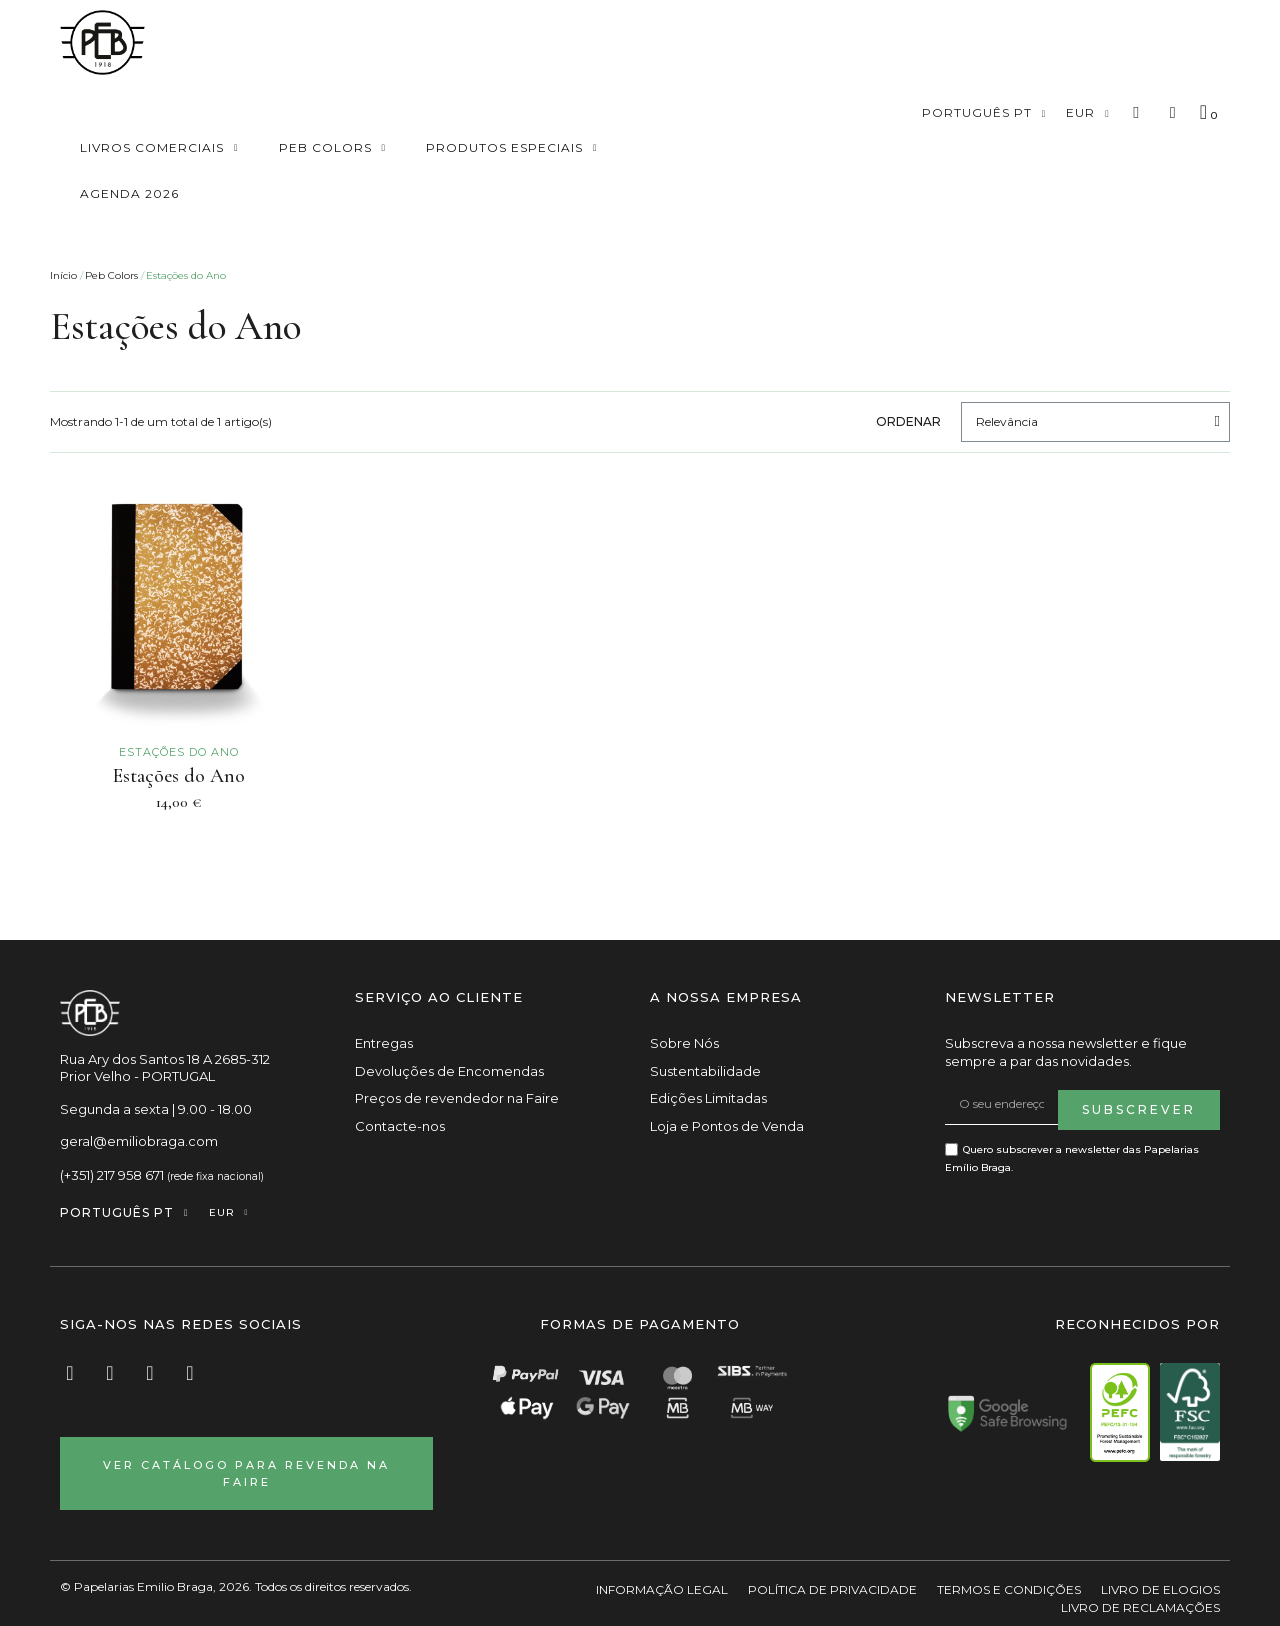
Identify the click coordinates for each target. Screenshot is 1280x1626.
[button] (1136, 113)
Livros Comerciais (159, 148)
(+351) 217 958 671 (112, 1176)
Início (63, 275)
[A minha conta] (1173, 113)
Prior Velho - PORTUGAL (137, 1077)
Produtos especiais (512, 148)
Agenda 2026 (129, 193)
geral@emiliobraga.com (139, 1142)
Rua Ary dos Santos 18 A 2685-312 (165, 1060)
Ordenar (908, 421)
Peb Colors (333, 148)
